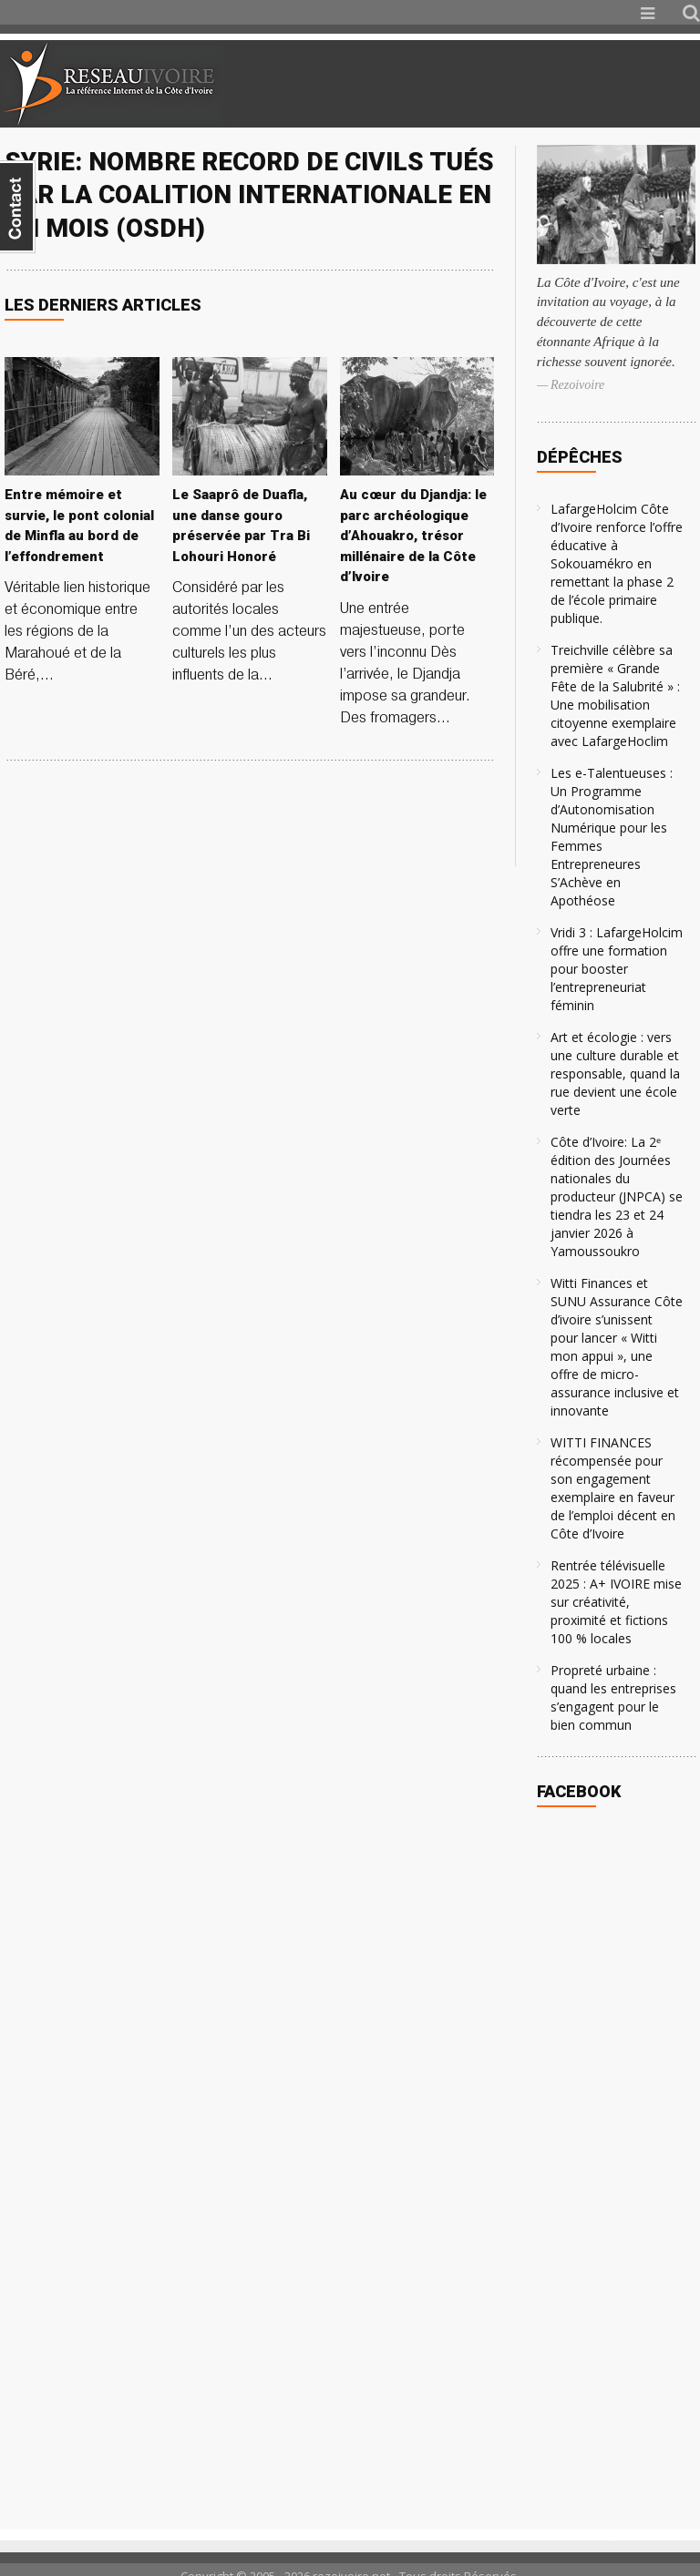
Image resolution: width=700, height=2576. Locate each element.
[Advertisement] (485, 83)
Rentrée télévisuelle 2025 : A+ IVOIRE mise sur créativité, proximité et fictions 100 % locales (616, 1602)
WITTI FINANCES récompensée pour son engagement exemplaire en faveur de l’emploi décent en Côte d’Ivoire (613, 1488)
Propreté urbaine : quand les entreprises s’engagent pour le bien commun (613, 1697)
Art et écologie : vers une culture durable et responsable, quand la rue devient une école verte (615, 1073)
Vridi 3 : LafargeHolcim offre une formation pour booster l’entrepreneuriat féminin (617, 969)
